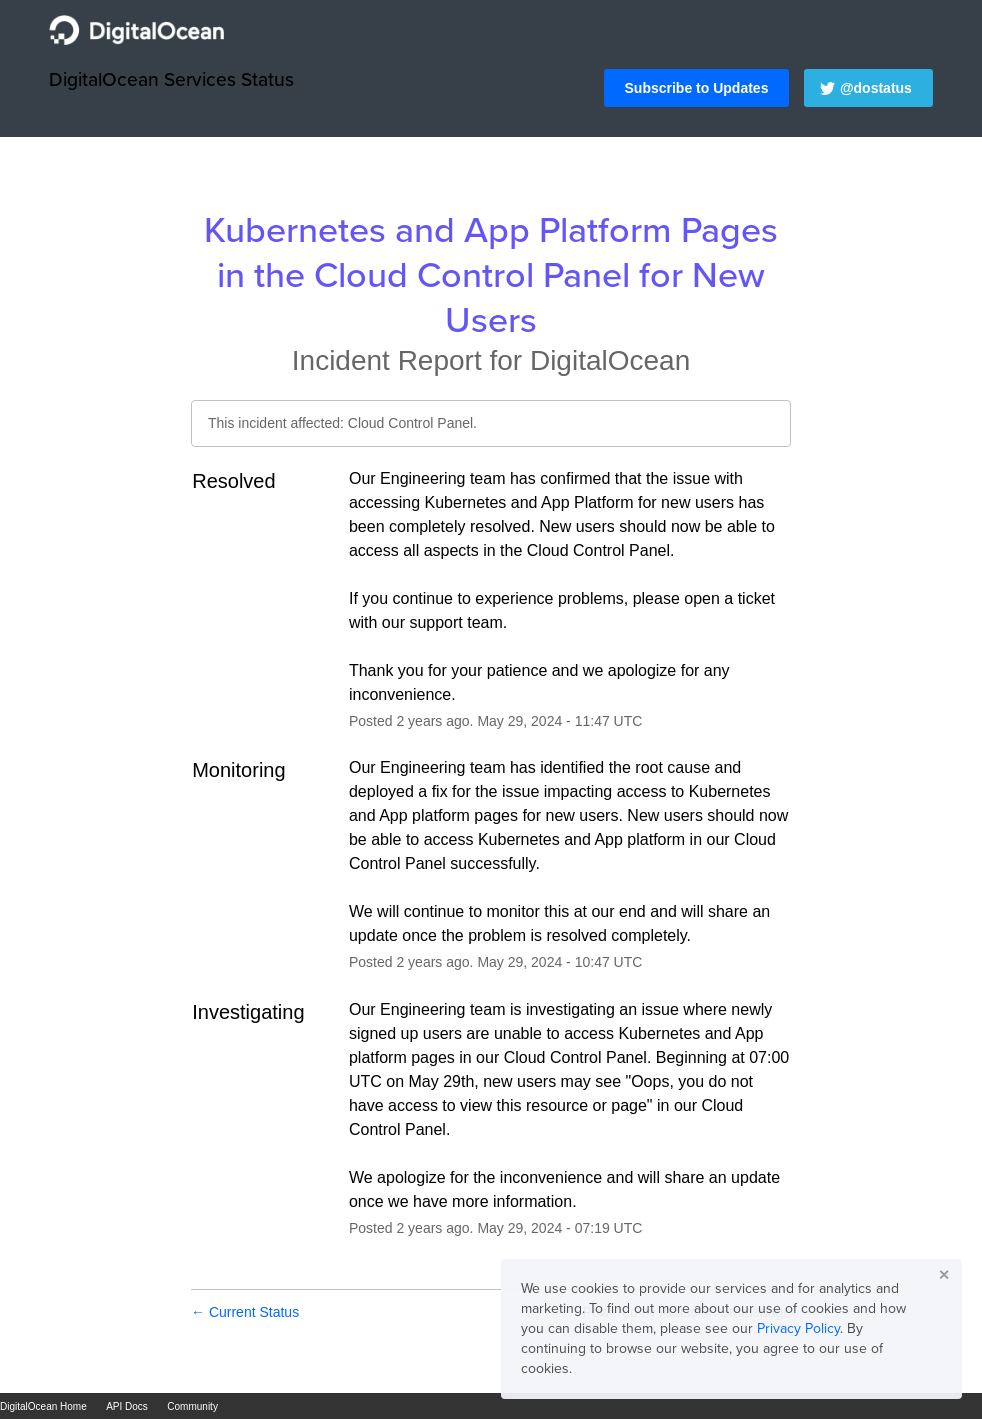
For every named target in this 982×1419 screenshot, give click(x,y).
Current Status (245, 1312)
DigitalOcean (610, 360)
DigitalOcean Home (43, 1406)
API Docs (127, 1406)
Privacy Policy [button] (798, 1328)
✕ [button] (944, 1275)
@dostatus (876, 88)
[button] (697, 88)
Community (192, 1406)
